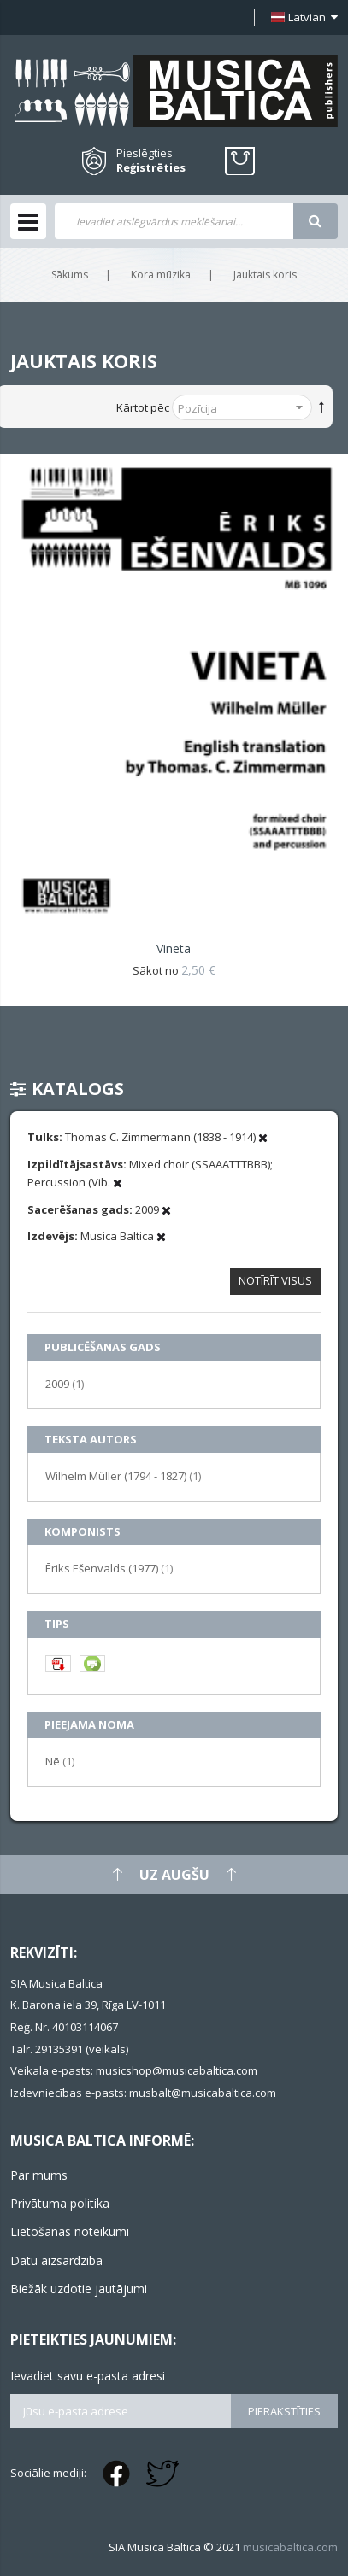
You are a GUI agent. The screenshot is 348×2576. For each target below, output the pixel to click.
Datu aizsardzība (56, 2260)
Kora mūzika (161, 274)
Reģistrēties (151, 168)
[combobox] (174, 221)
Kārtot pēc (142, 407)
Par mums (39, 2175)
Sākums (69, 274)
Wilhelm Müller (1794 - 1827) (123, 1475)
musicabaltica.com (290, 2547)
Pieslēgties (144, 153)
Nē (59, 1761)
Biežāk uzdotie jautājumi (78, 2288)
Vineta (173, 948)
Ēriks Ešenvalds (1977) (109, 1568)
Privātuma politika (59, 2203)
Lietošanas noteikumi (69, 2231)
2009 (64, 1383)
